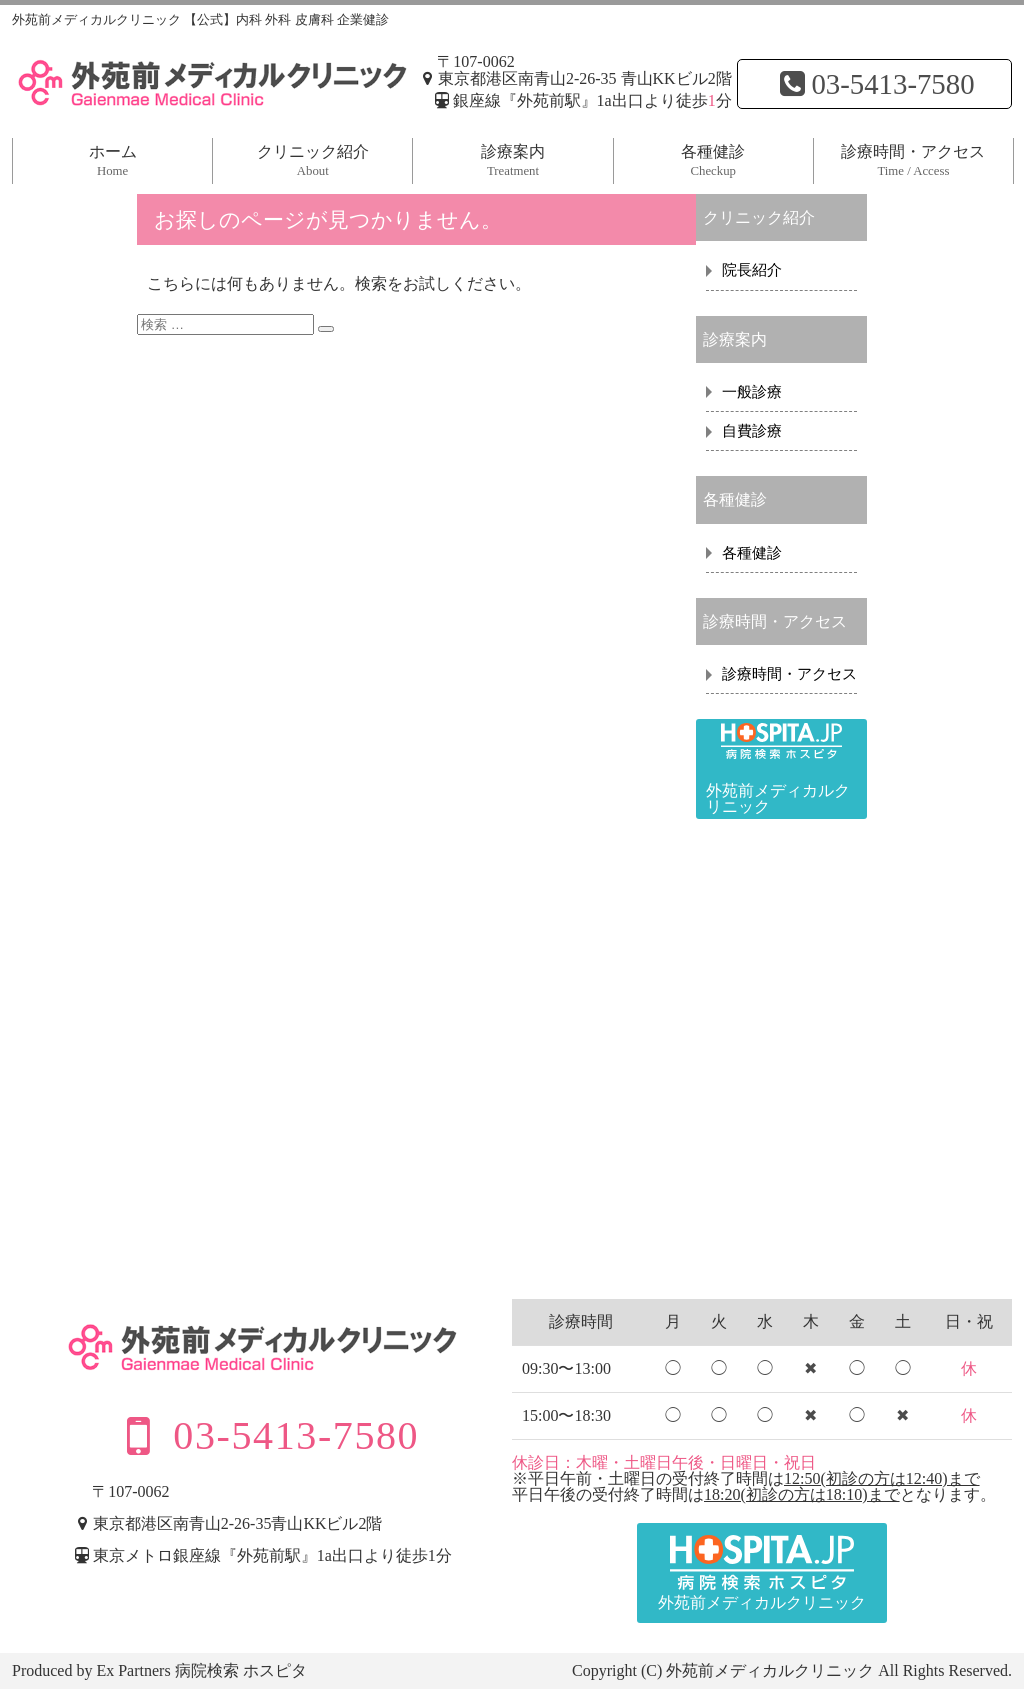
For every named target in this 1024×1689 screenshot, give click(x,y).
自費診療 (752, 431)
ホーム (113, 160)
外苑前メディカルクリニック (770, 1670)
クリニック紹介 (313, 160)
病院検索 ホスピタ (241, 1670)
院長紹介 (752, 270)
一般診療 (752, 392)
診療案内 (513, 160)
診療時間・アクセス (913, 160)
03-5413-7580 (874, 84)
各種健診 (713, 160)
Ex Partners (133, 1670)
